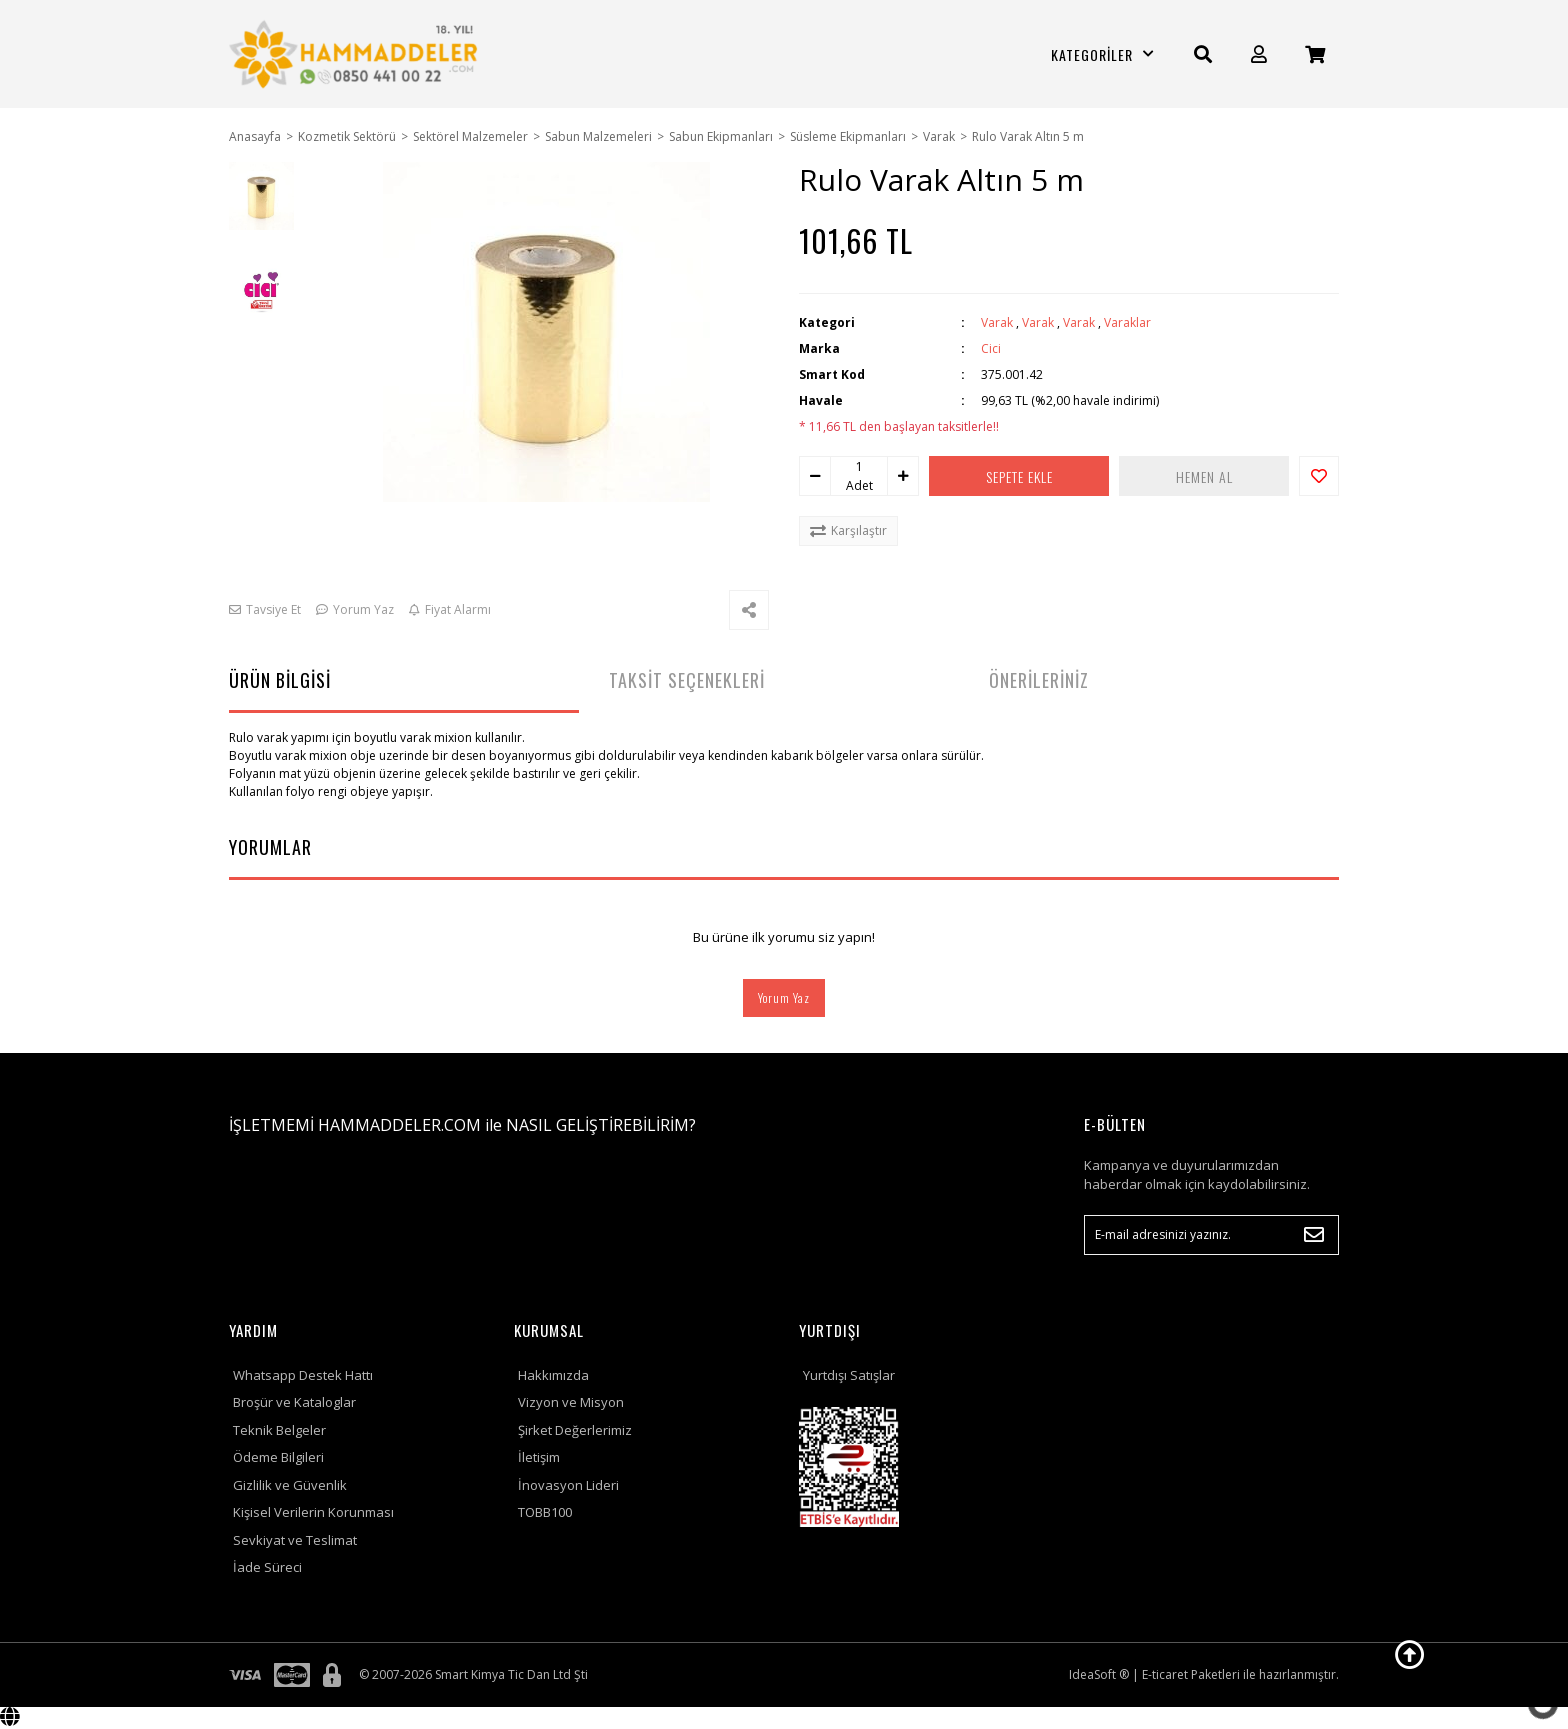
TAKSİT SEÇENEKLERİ (687, 680)
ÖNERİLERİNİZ (1039, 680)
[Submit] (1314, 1235)
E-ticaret (1165, 1674)
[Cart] (1315, 54)
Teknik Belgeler (279, 1430)
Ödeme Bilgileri (278, 1457)
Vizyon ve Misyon (571, 1402)
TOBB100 (545, 1512)
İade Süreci (267, 1567)
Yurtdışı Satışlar (849, 1375)
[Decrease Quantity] (815, 476)
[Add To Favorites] (1319, 476)
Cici (991, 348)
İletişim (539, 1457)
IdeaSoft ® (1099, 1674)
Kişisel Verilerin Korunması (313, 1512)
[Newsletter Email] (1211, 1235)
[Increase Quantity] (903, 476)
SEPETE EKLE (1019, 476)
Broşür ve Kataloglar (294, 1402)
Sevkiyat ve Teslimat (295, 1540)
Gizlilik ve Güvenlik (290, 1485)
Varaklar (1127, 322)
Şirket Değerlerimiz (575, 1430)
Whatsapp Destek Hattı (303, 1375)
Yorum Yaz (784, 997)
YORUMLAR (270, 847)
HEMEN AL (1204, 476)
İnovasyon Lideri (568, 1485)
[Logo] (356, 54)
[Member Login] (1259, 54)
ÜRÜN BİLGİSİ (280, 680)
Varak (997, 322)
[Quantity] (859, 467)
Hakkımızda (553, 1375)
